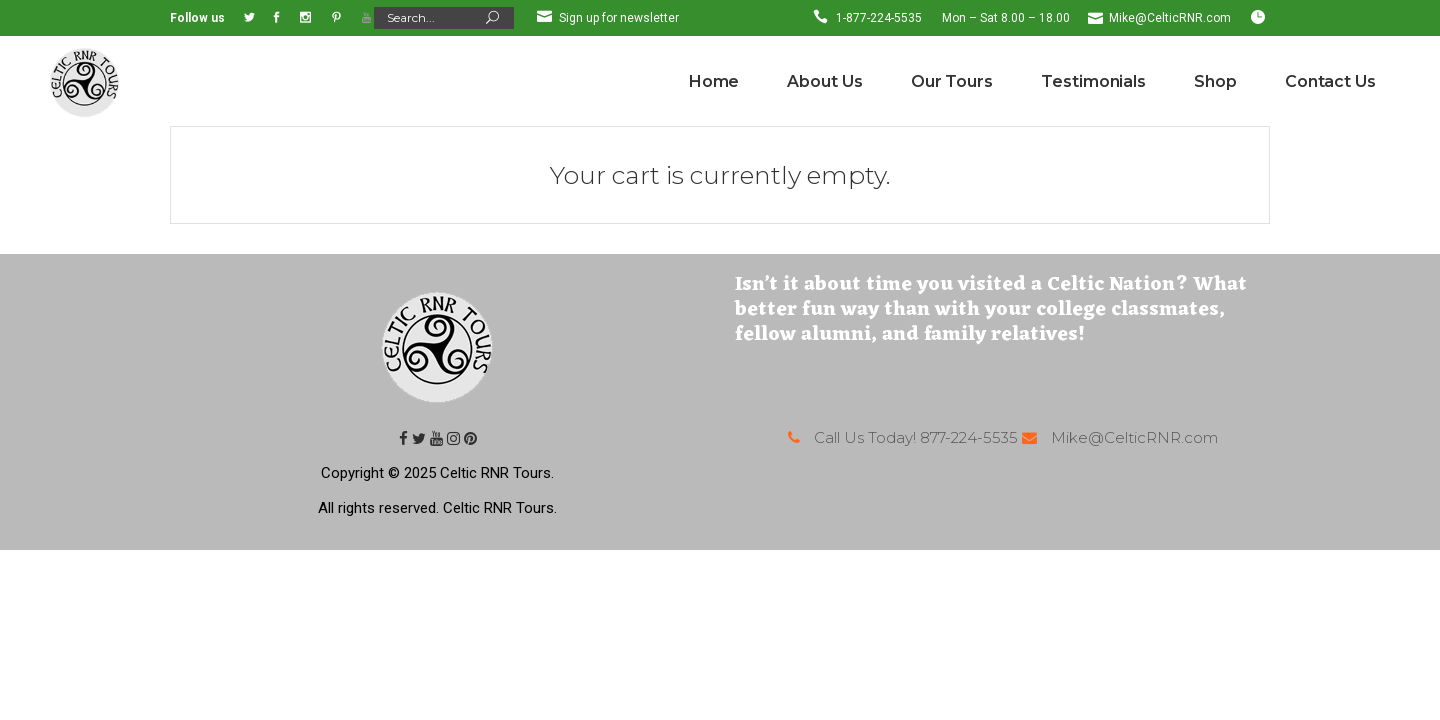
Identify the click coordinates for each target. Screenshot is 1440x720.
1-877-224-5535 (879, 18)
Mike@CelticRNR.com (1170, 18)
